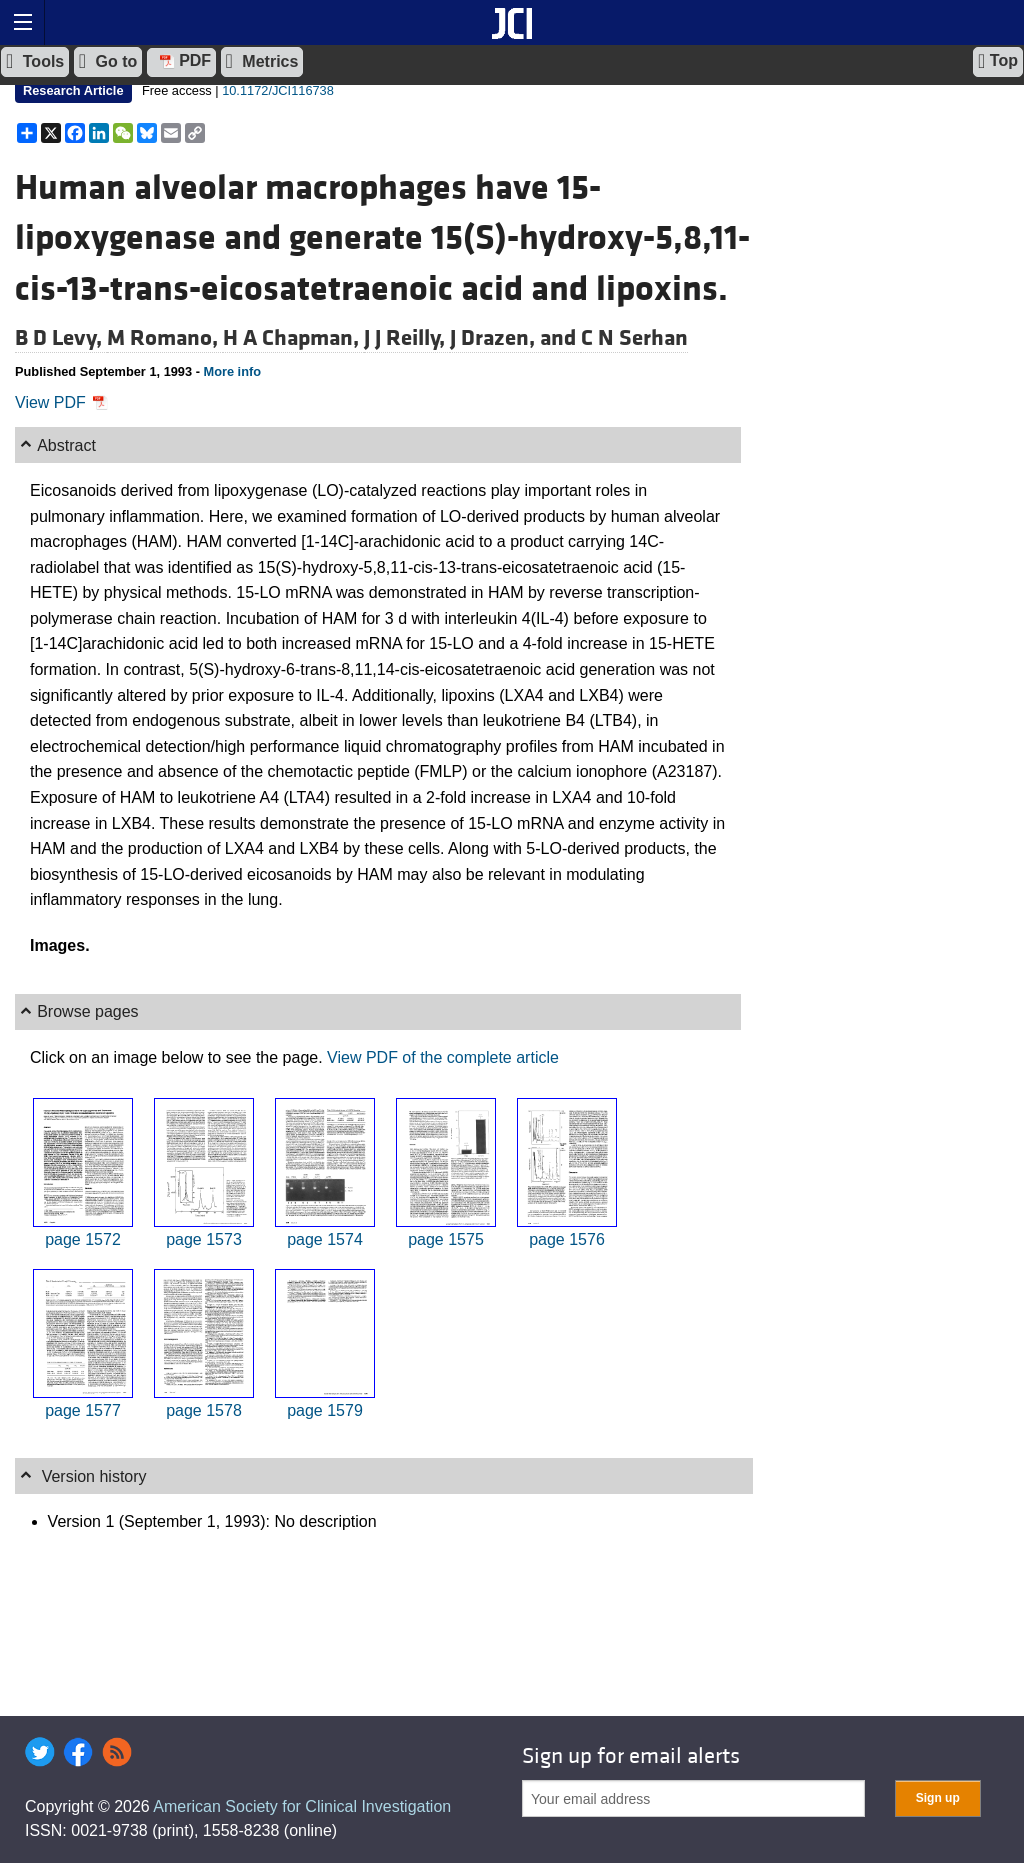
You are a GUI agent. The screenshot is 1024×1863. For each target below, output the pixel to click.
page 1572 (83, 1239)
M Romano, (165, 338)
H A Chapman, (293, 338)
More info (232, 371)
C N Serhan (634, 338)
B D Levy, (61, 338)
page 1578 (204, 1410)
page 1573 (204, 1239)
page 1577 (83, 1410)
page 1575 (446, 1239)
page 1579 (325, 1410)
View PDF (61, 402)
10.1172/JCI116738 (278, 90)
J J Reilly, (407, 338)
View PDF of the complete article (443, 1057)
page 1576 (567, 1239)
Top (998, 61)
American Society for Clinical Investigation (302, 1806)
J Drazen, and (515, 338)
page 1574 (325, 1239)
